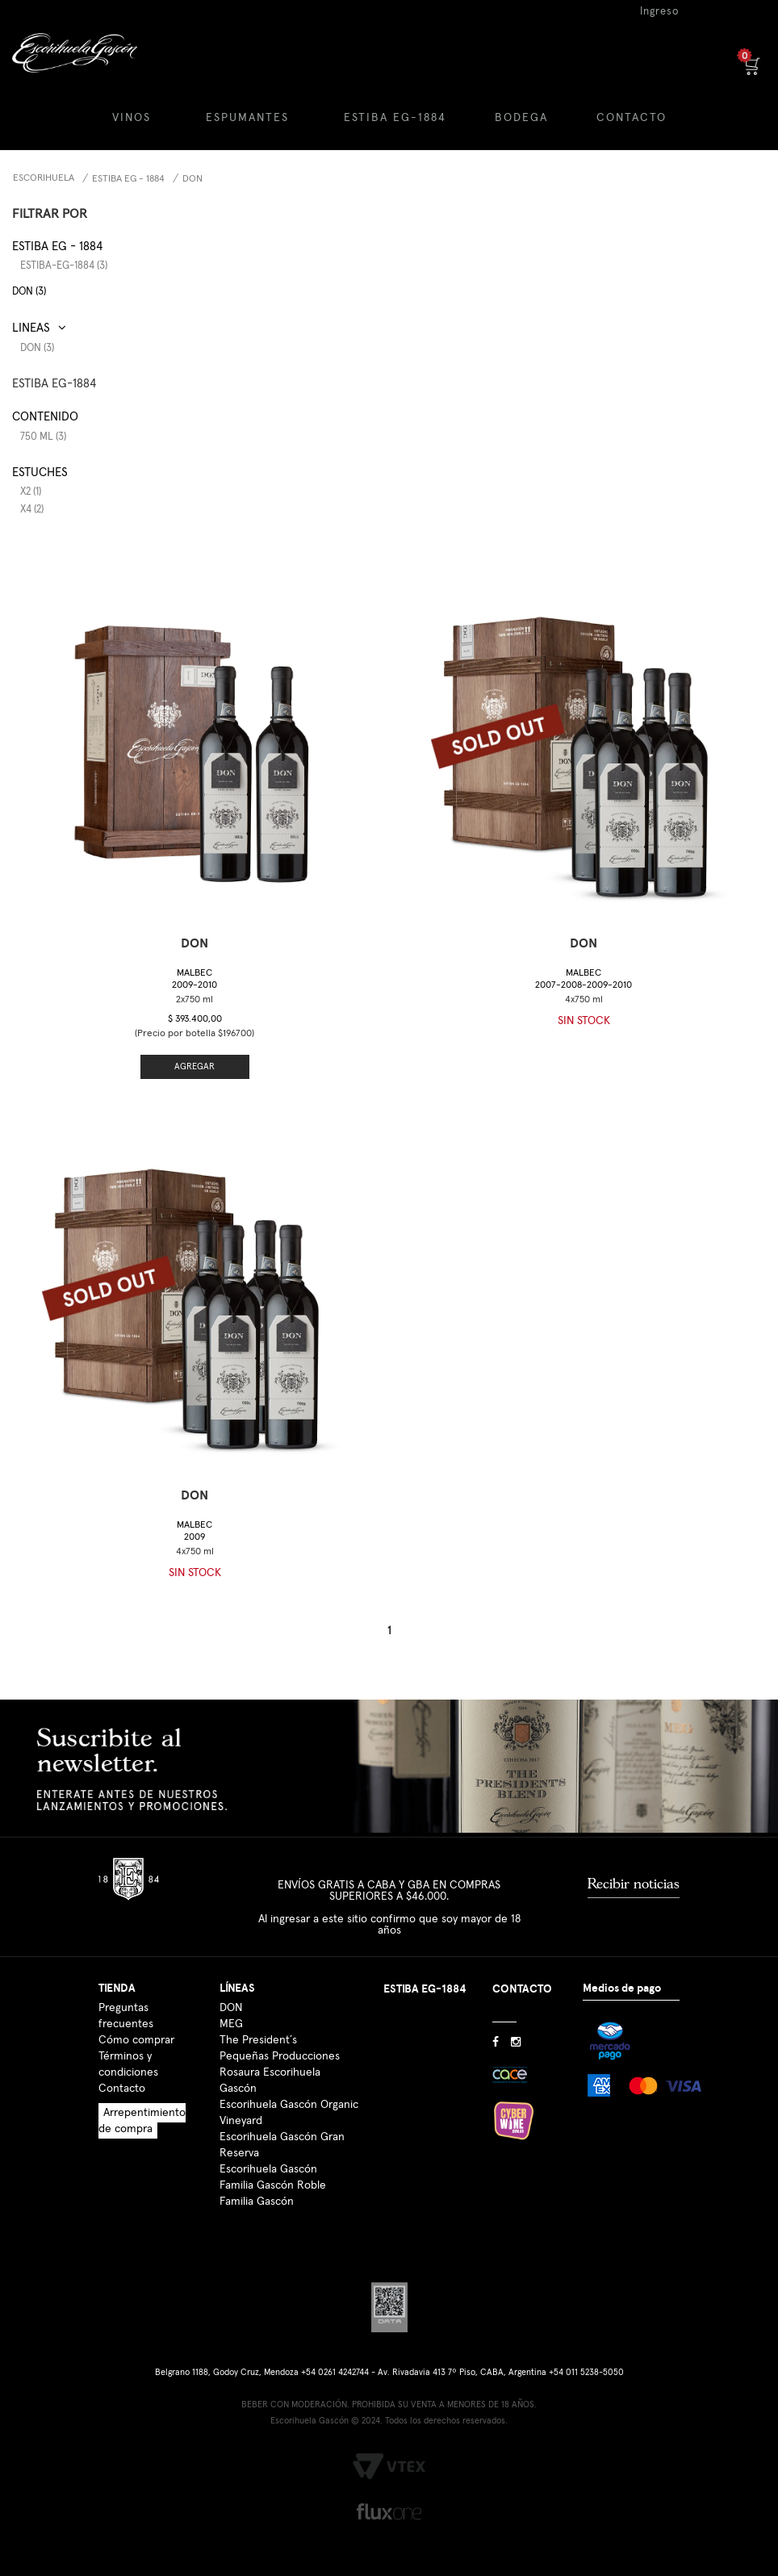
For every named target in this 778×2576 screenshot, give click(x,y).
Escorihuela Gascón (268, 2169)
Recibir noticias (634, 1884)
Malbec (194, 979)
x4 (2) (32, 509)
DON (192, 179)
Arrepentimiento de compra (142, 2121)
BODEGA (521, 117)
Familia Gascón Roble (273, 2185)
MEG (231, 2024)
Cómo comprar (136, 2040)
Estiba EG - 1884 (128, 179)
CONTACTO (631, 117)
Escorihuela (43, 178)
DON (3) (29, 291)
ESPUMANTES (247, 117)
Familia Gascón (257, 2201)
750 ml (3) (43, 437)
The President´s (258, 2040)
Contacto (121, 2088)
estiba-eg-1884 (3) (63, 266)
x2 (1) (30, 492)
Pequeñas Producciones (280, 2056)
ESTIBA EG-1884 (395, 117)
